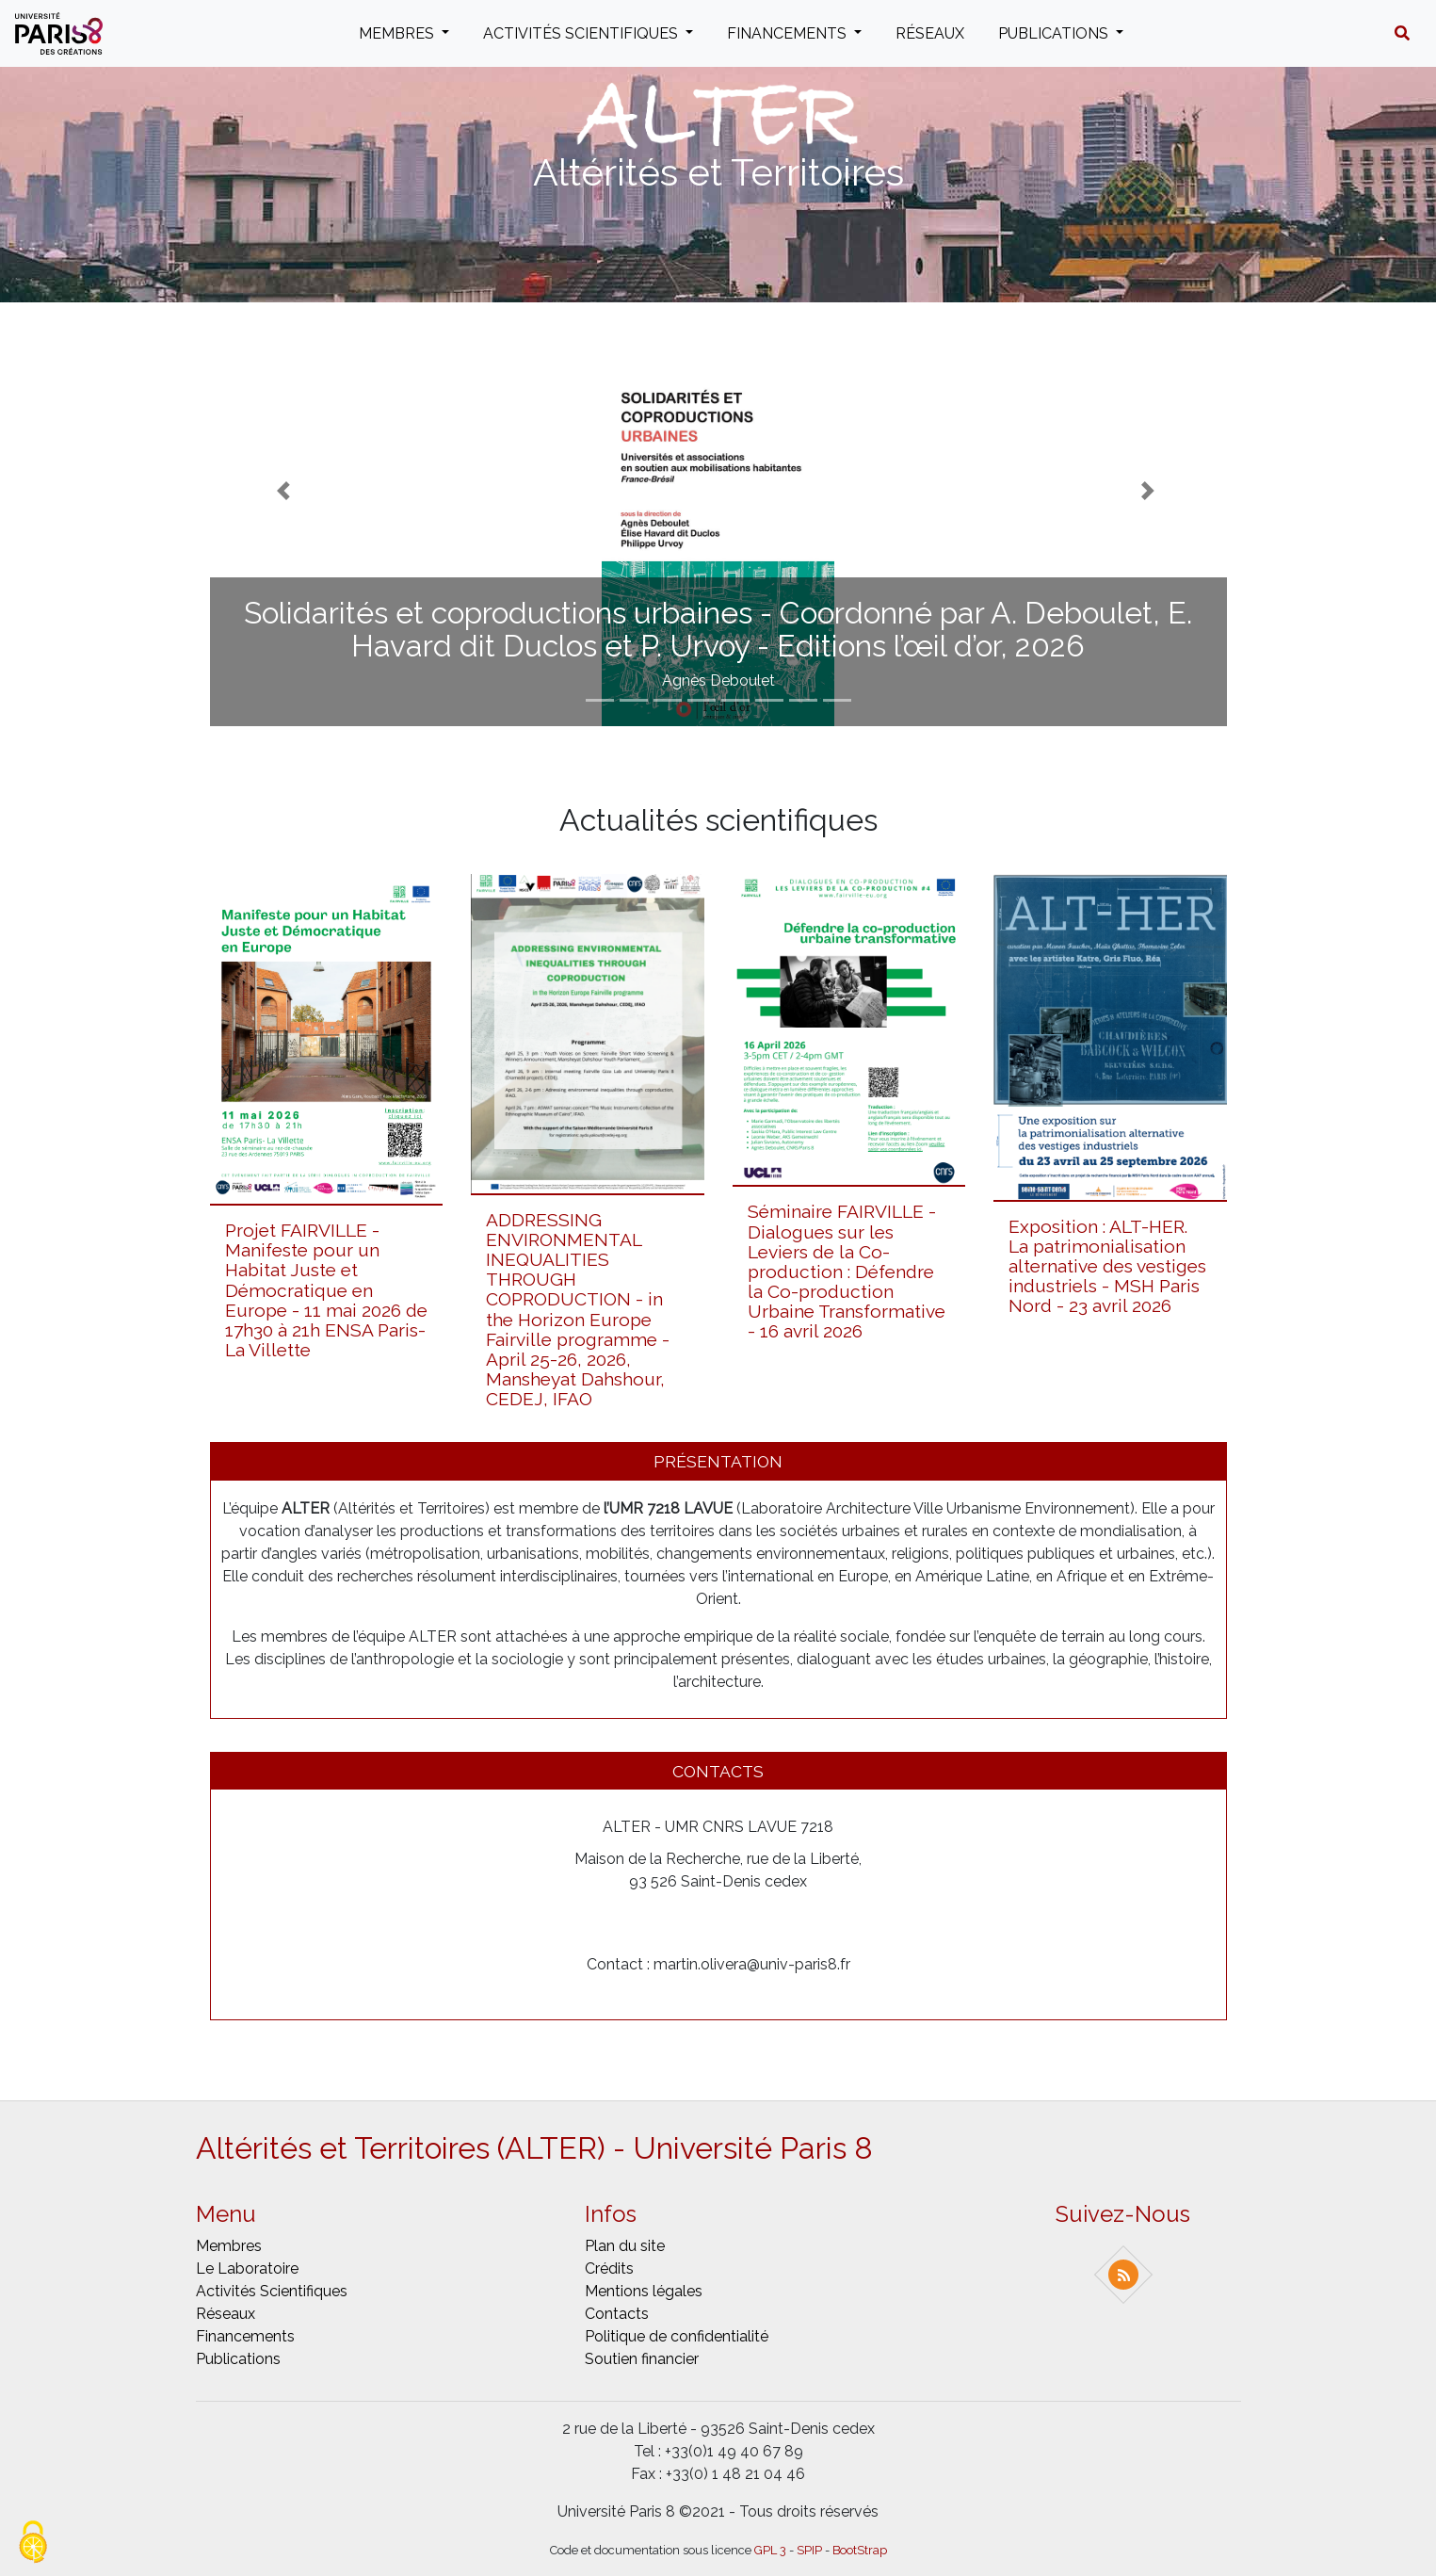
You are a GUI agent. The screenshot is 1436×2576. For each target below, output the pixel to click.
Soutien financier (642, 2359)
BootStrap (859, 2550)
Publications (1055, 33)
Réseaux (929, 33)
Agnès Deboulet (718, 680)
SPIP (809, 2550)
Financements (788, 33)
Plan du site (625, 2246)
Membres (398, 33)
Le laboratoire (247, 2268)
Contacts (617, 2314)
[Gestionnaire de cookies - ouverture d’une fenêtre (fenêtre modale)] (33, 2543)
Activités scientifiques (582, 33)
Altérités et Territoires (718, 172)
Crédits (609, 2268)
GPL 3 (770, 2550)
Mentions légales (643, 2291)
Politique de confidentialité (676, 2336)
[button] (1402, 34)
